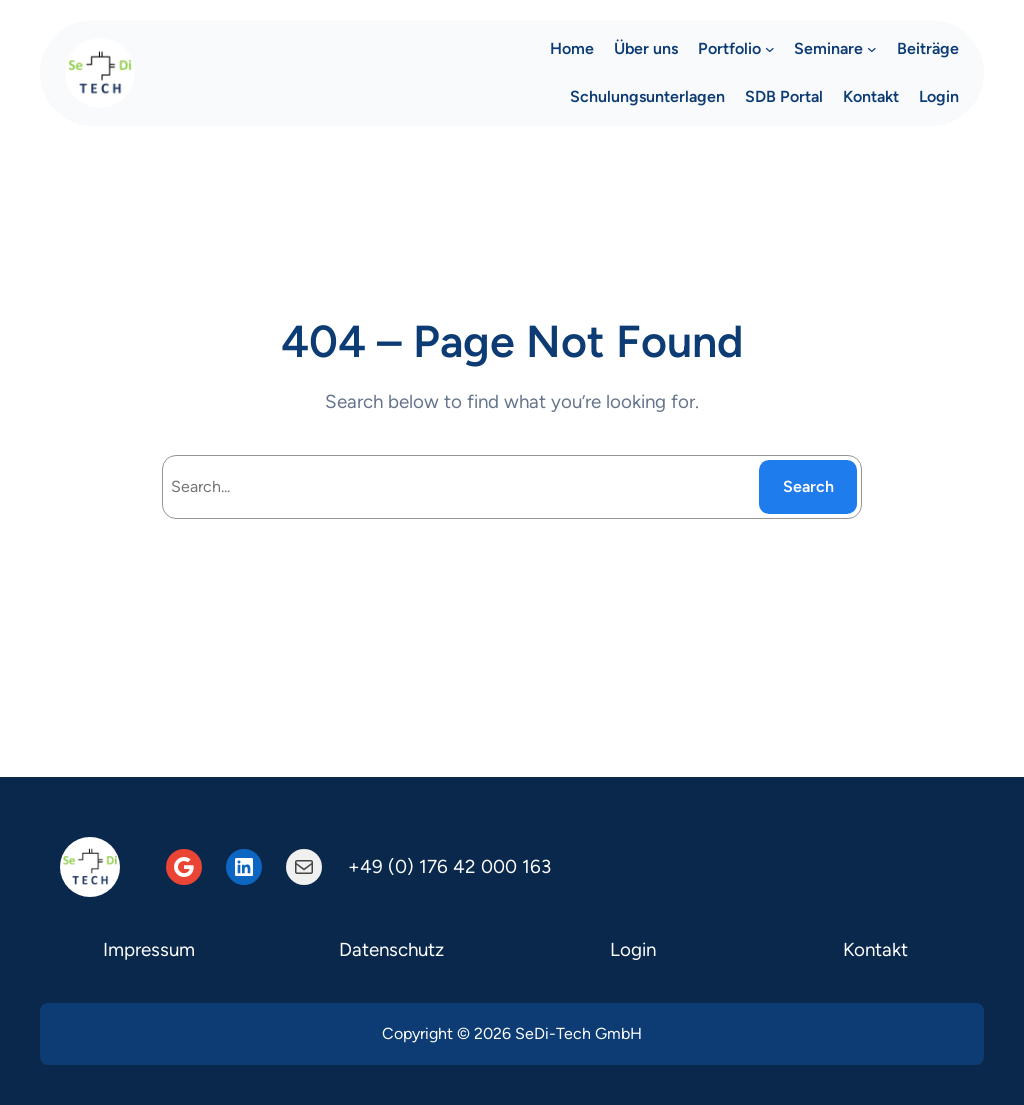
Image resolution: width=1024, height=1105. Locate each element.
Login (633, 949)
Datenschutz (391, 949)
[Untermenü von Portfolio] (770, 49)
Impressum (149, 949)
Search (808, 486)
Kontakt (875, 949)
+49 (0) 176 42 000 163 (449, 866)
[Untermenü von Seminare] (872, 49)
